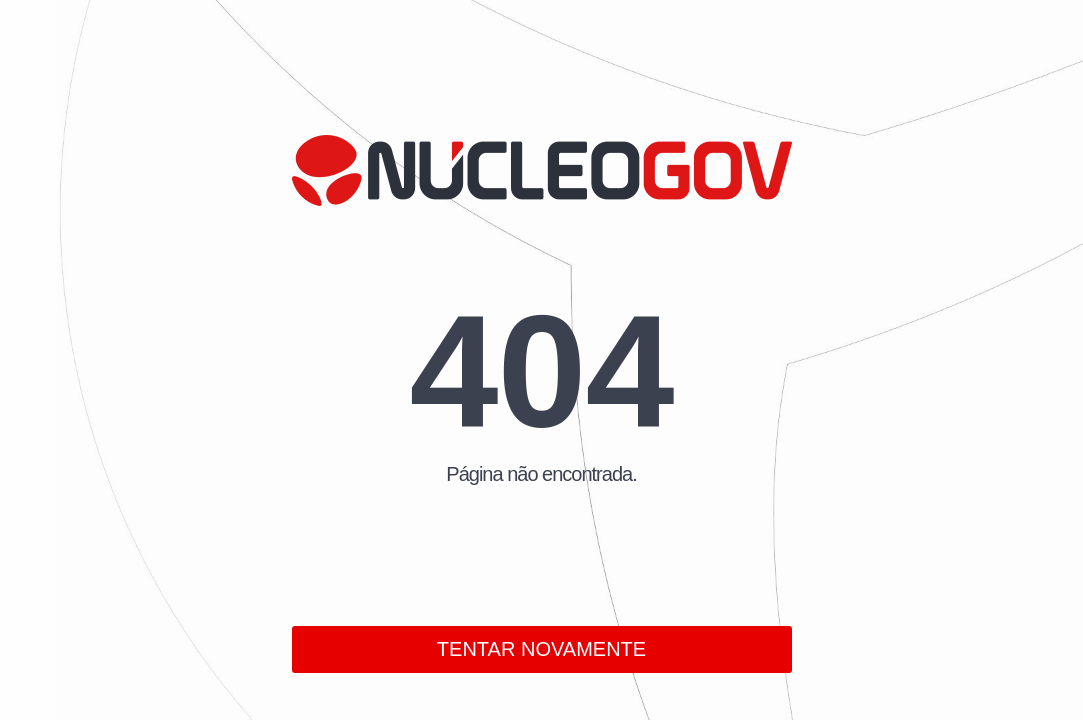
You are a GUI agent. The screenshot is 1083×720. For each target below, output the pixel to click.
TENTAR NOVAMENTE (541, 649)
